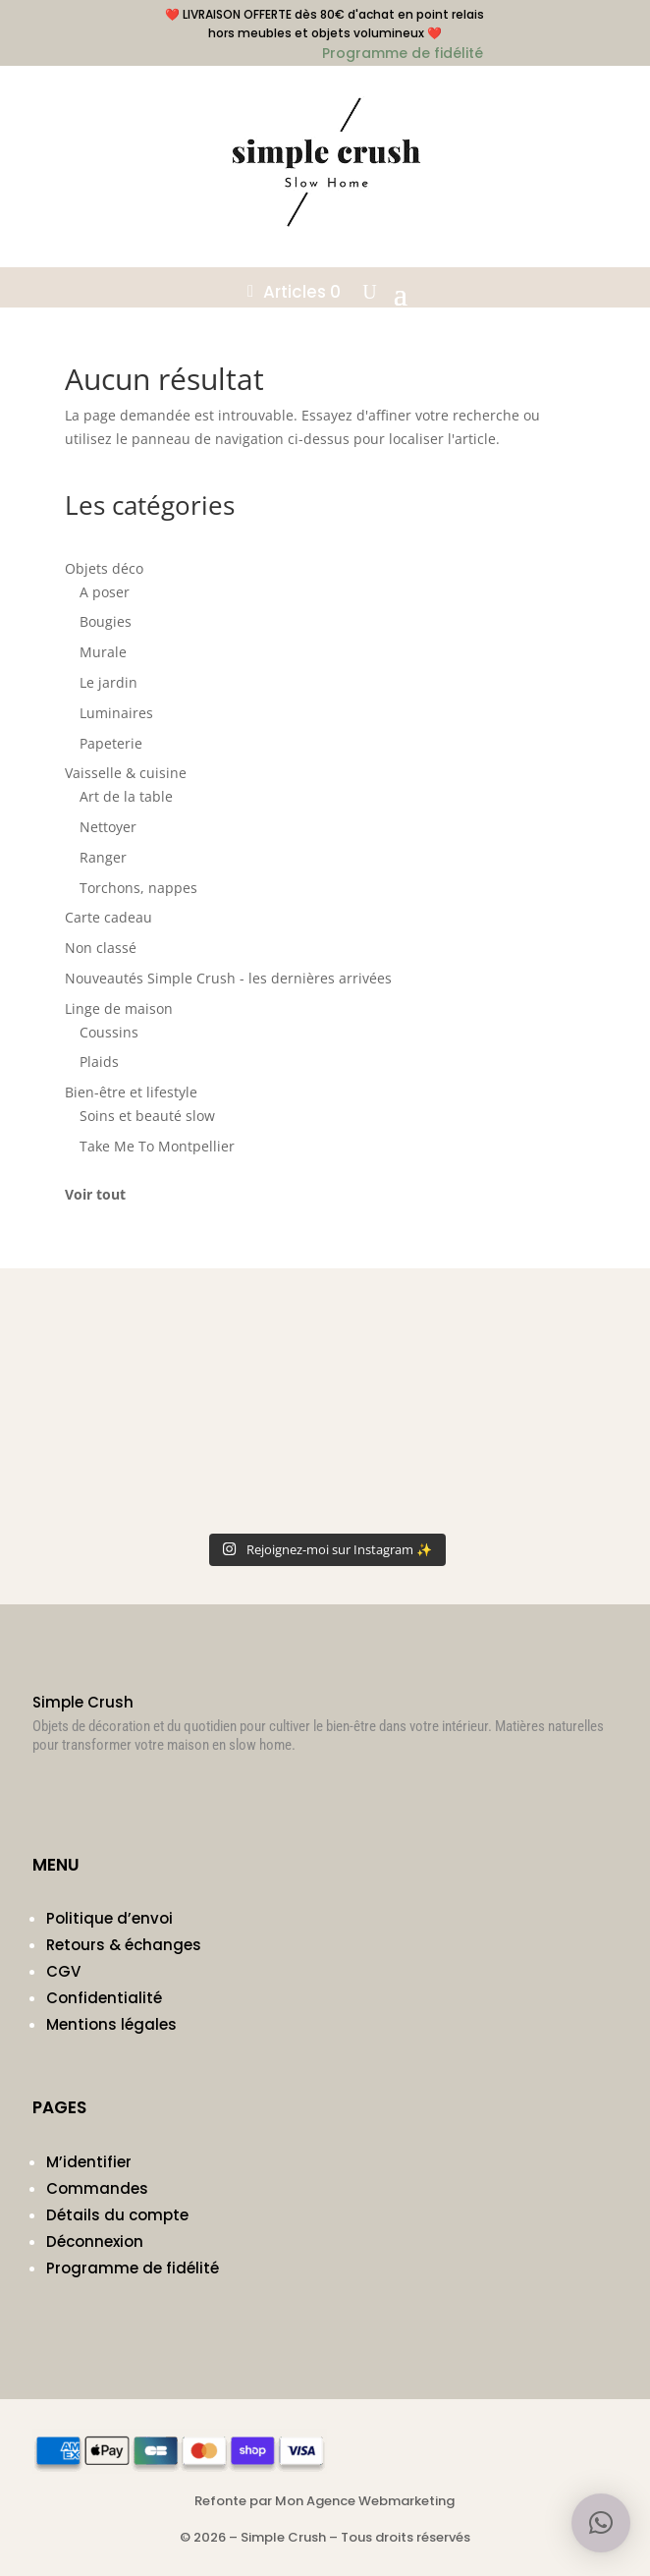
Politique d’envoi (109, 1918)
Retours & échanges (123, 1944)
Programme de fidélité (132, 2268)
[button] (600, 2522)
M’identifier (89, 2162)
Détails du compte (117, 2215)
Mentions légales (111, 2024)
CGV (63, 1971)
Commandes (97, 2188)
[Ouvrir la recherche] (369, 292)
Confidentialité (104, 1998)
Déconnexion (94, 2241)
